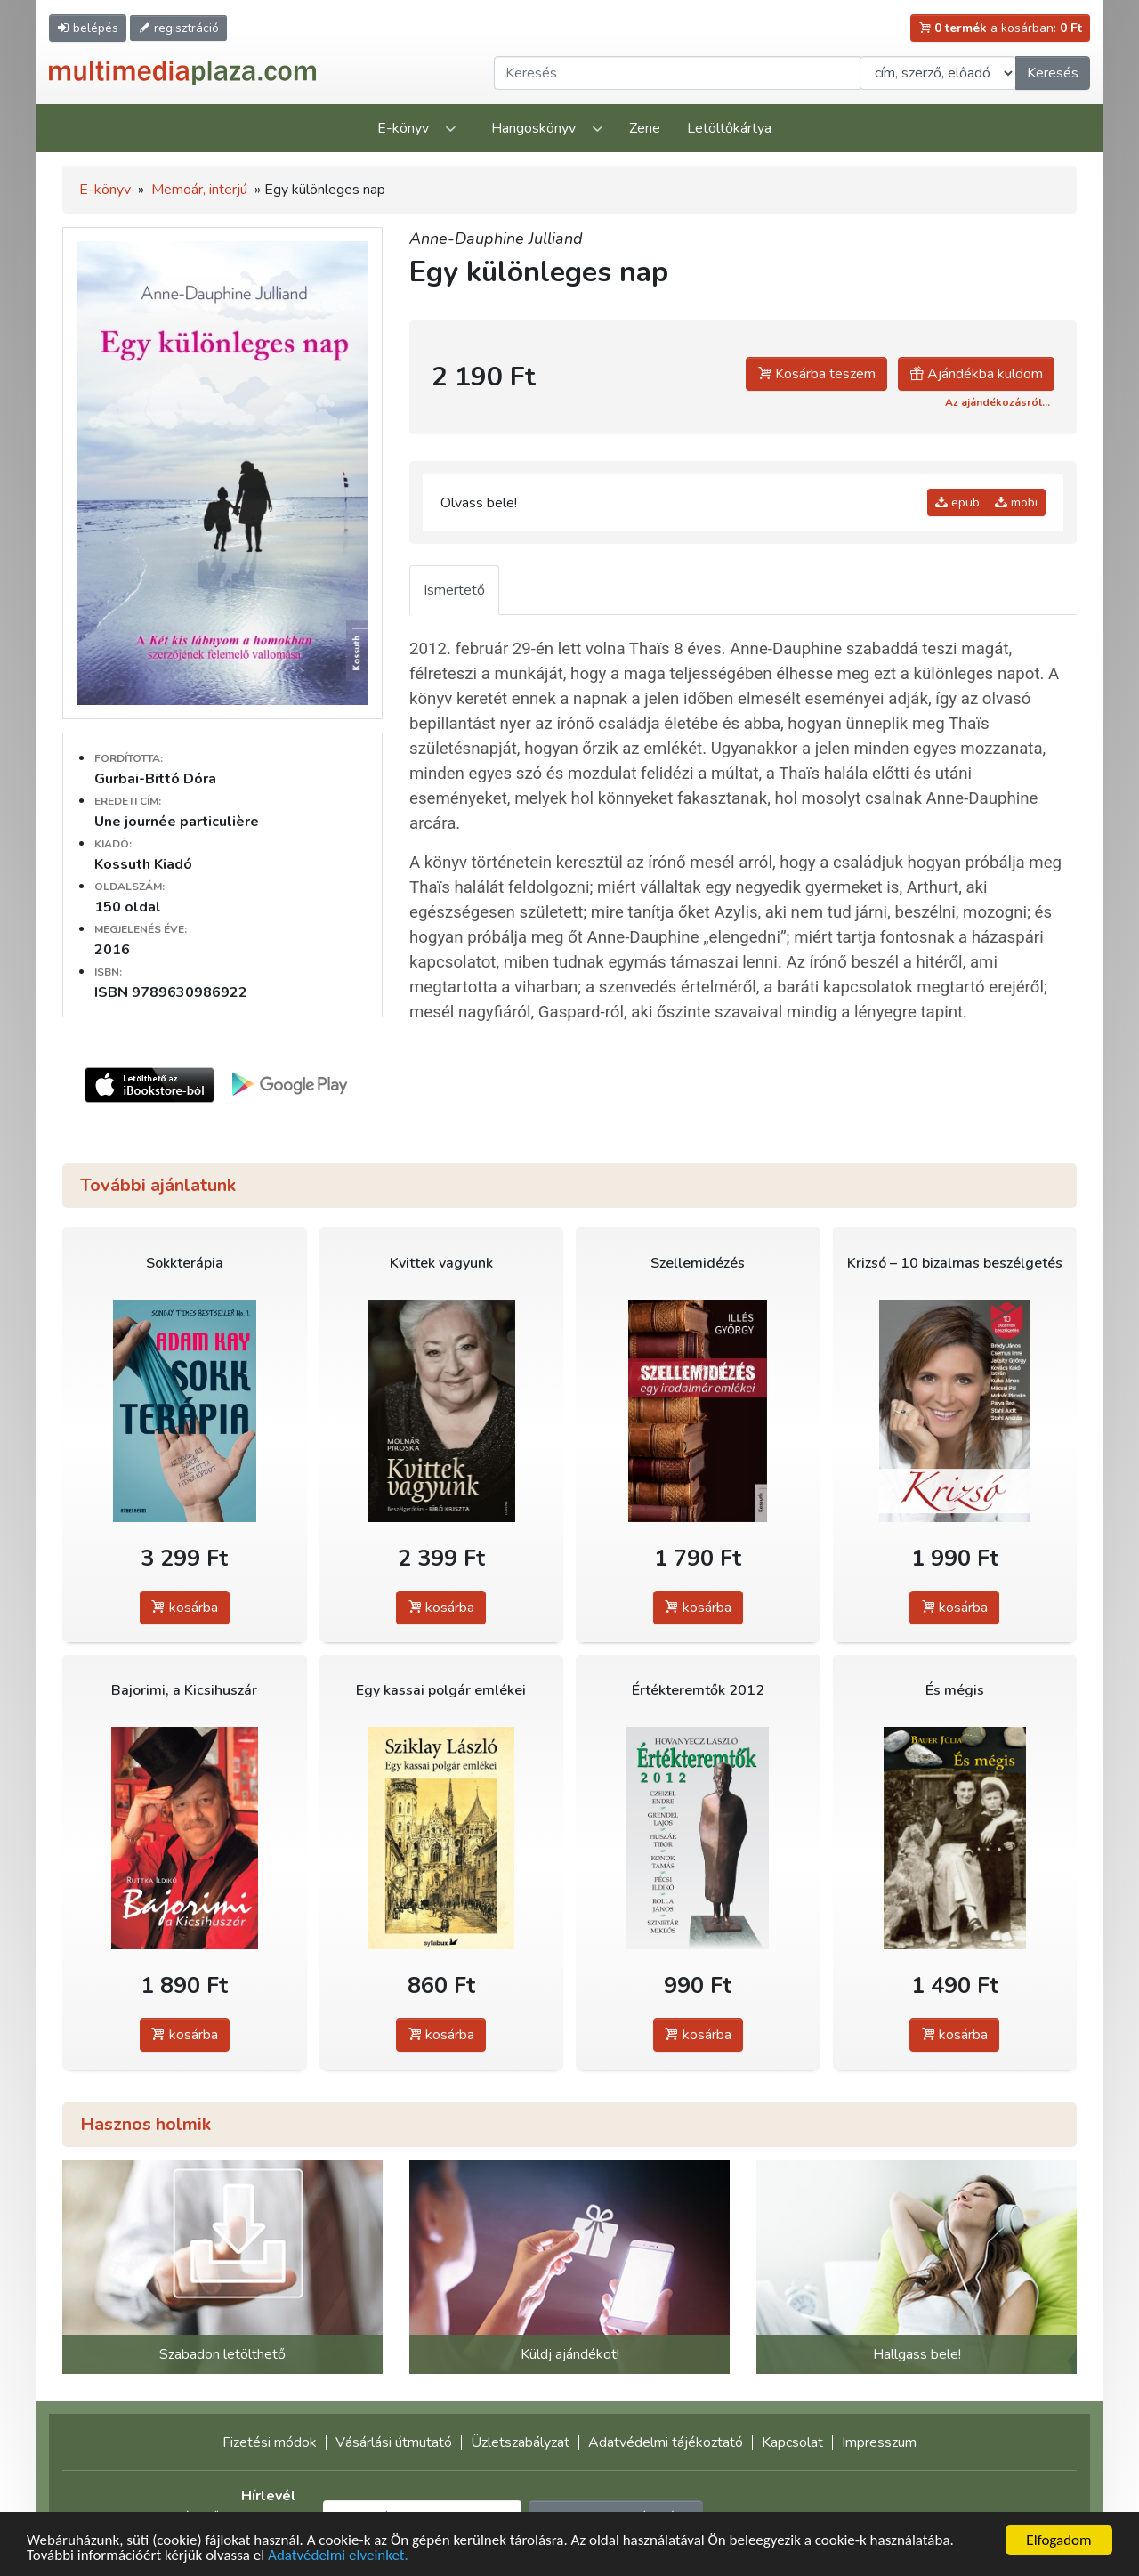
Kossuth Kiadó (143, 864)
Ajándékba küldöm (976, 374)
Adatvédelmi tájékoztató (665, 2442)
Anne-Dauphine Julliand (496, 238)
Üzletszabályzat (520, 2442)
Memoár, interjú (199, 189)
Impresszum (879, 2442)
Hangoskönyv (533, 128)
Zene (644, 128)
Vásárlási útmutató (393, 2442)
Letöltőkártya (729, 128)
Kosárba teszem (816, 374)
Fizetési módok (269, 2442)
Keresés (1052, 73)
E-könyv (403, 128)
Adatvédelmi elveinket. (338, 2556)
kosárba (184, 1607)
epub (957, 502)
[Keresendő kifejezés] (677, 73)
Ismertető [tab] (454, 590)
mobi (1016, 502)
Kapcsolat (792, 2442)
